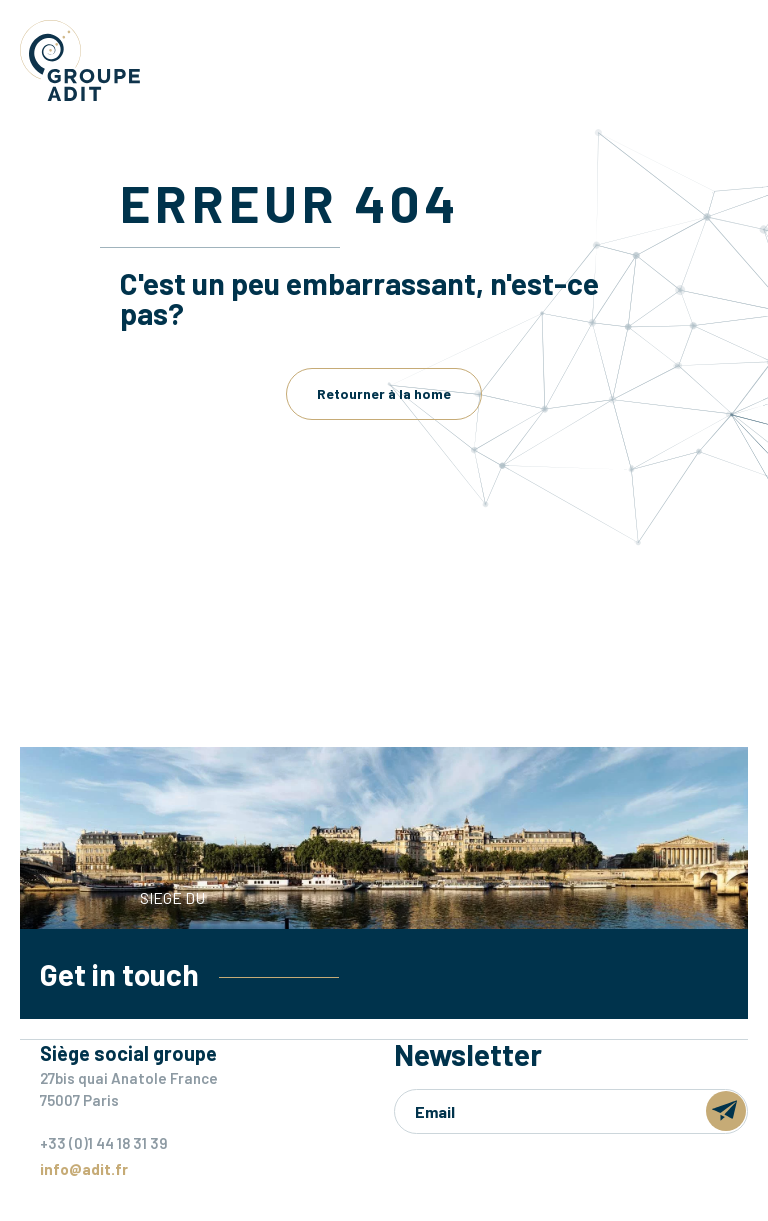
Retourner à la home (384, 393)
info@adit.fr (84, 1169)
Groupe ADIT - (80, 60)
